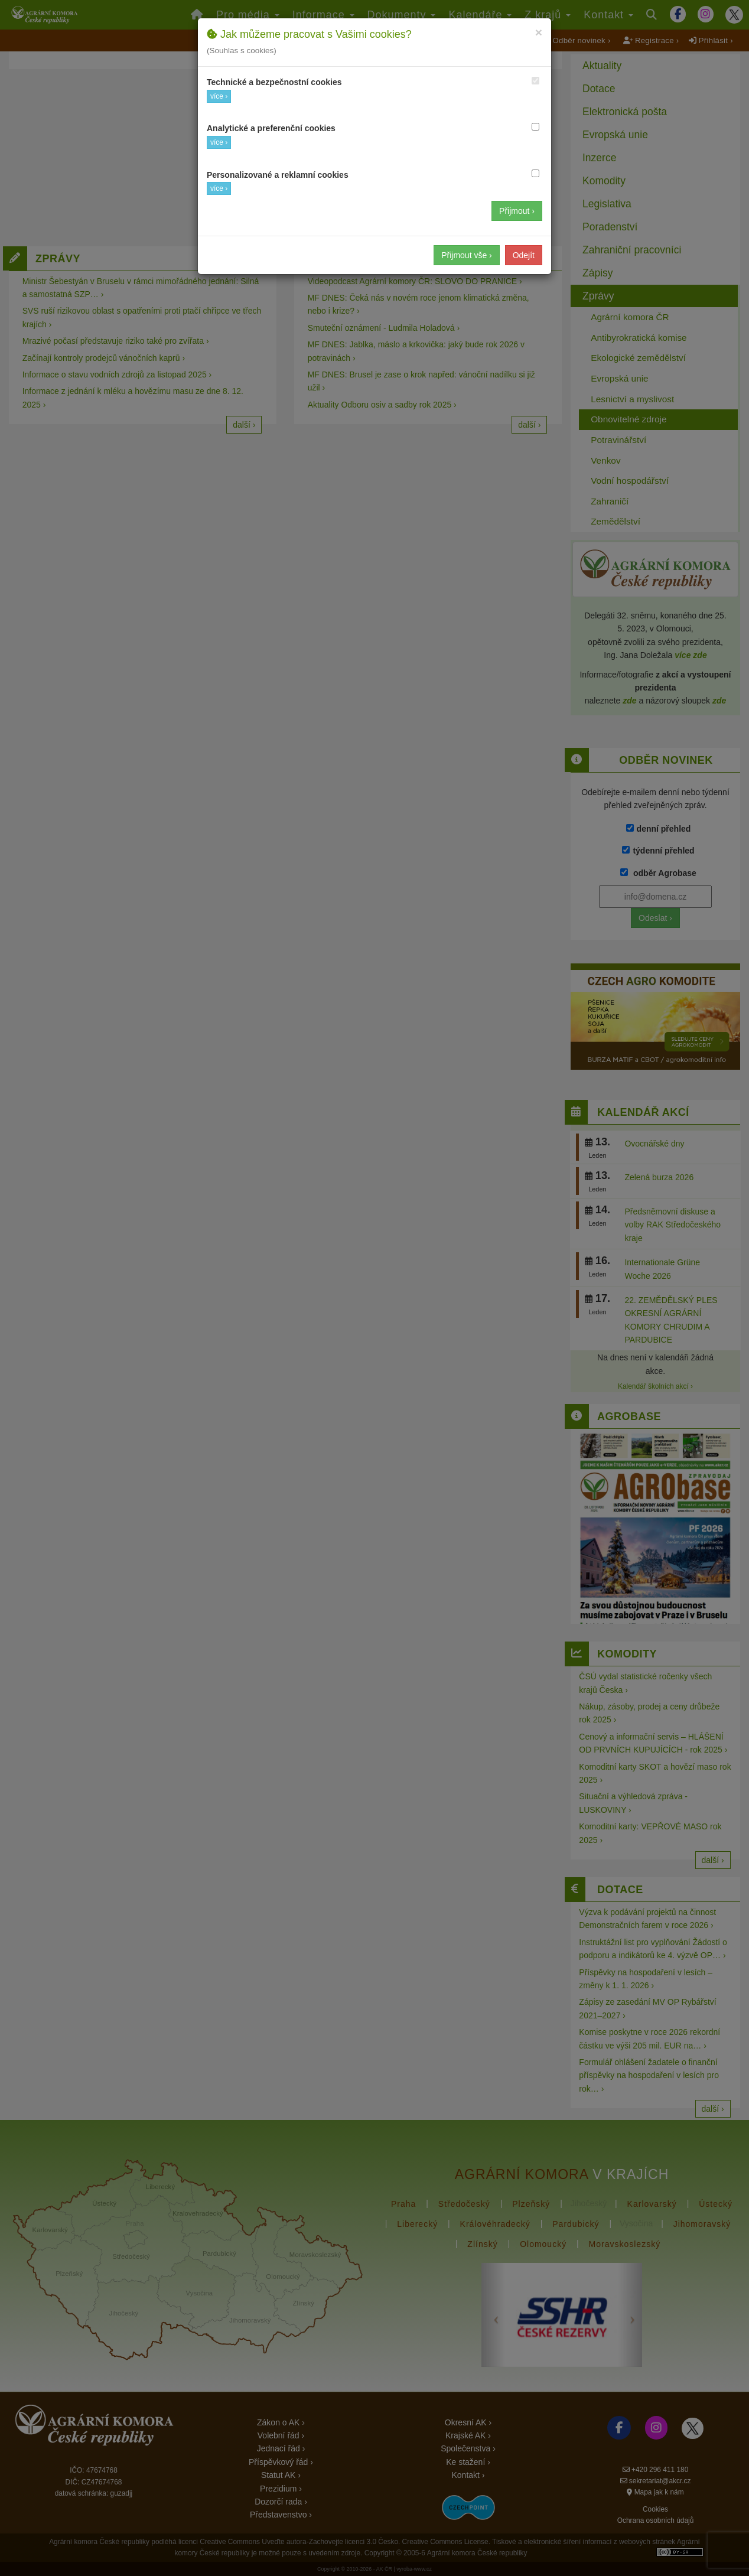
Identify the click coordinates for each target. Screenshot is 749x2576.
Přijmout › (517, 211)
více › (218, 96)
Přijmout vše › (466, 255)
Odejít (524, 255)
